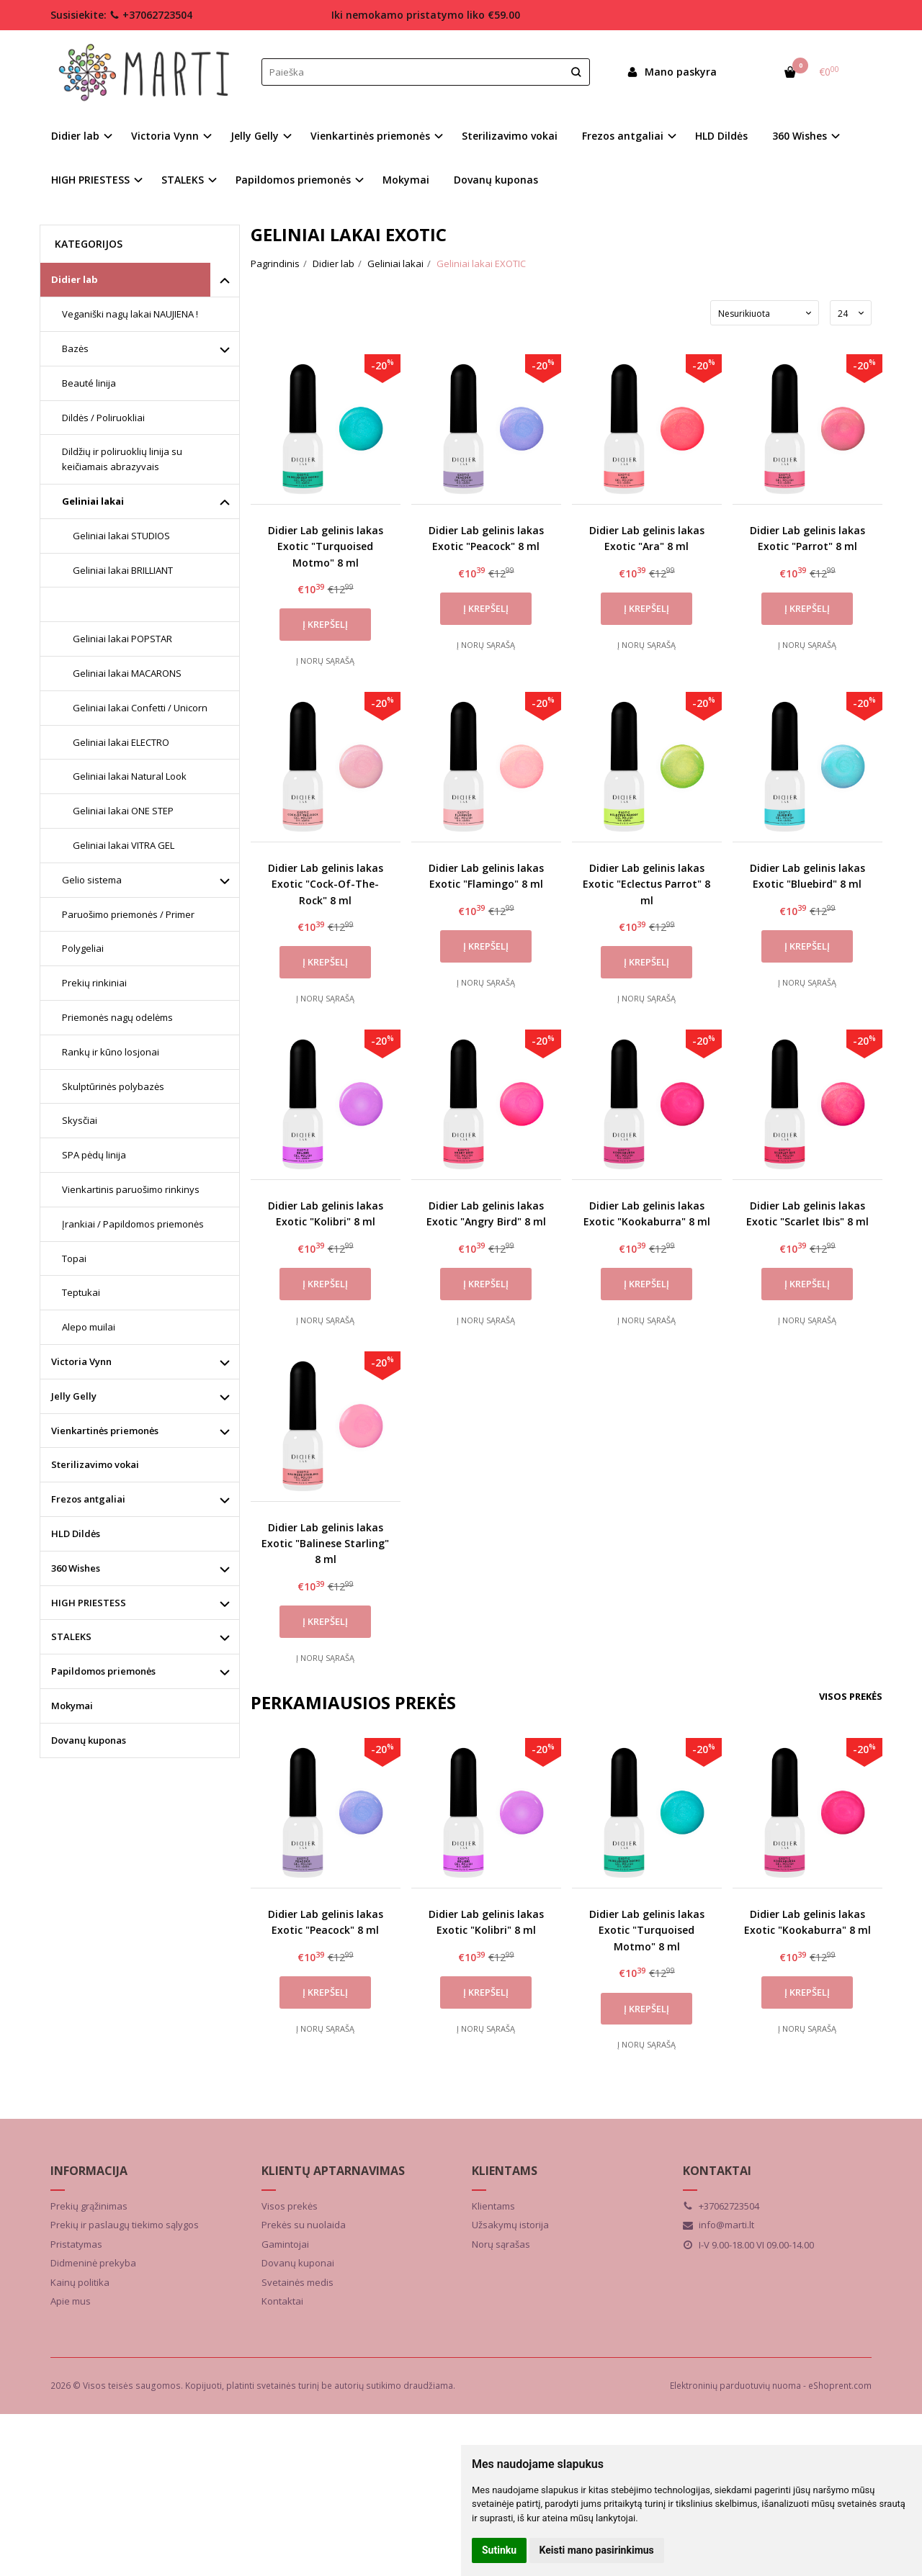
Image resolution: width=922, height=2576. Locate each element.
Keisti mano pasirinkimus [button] (597, 2550)
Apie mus (70, 2300)
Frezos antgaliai (88, 1498)
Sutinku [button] (499, 2550)
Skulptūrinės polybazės (113, 1086)
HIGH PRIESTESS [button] (90, 179)
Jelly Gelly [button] (254, 136)
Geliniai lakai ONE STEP (123, 810)
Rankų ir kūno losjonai (110, 1051)
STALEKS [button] (182, 179)
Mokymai (405, 179)
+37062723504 (150, 15)
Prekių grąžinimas (88, 2205)
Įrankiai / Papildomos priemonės (133, 1223)
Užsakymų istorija (510, 2224)
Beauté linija (89, 383)
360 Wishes (75, 1568)
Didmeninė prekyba (93, 2262)
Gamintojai (285, 2244)
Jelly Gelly (74, 1396)
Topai (74, 1258)
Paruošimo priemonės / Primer (128, 914)
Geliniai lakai (93, 501)
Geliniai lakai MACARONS (127, 673)
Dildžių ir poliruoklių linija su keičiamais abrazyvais (122, 459)
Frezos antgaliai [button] (622, 136)
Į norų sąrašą (325, 660)
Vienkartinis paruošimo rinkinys (131, 1189)
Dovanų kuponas (496, 179)
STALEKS (71, 1636)
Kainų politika (79, 2282)
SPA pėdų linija (94, 1154)
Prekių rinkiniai (94, 982)
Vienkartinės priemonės (104, 1430)
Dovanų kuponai (297, 2262)
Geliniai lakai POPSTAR (122, 638)
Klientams (504, 2171)
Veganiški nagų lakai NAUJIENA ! (130, 313)
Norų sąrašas (501, 2244)
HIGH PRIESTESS (88, 1602)
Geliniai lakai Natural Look (130, 776)
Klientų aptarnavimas (333, 2171)
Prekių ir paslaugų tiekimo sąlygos (124, 2224)
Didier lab (74, 279)
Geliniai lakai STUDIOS (121, 535)
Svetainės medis (297, 2282)
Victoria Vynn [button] (165, 136)
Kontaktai (282, 2300)
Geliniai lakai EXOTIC (122, 604)
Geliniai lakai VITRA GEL (123, 845)
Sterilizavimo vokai (510, 136)
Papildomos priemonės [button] (293, 179)
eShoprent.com (840, 2385)
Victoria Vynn (81, 1361)
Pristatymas (76, 2244)
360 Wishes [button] (799, 136)
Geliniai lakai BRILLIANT (123, 570)
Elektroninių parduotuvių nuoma (735, 2385)
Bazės (75, 348)
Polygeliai (83, 948)
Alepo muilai (88, 1326)
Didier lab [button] (75, 136)
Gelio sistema (92, 879)
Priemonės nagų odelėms (117, 1017)
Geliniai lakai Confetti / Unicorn (140, 707)
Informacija (88, 2171)
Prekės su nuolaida (303, 2224)
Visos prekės (850, 1696)
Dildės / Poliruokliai (103, 417)
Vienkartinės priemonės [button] (370, 136)
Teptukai (81, 1292)
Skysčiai (79, 1120)
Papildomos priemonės (103, 1671)
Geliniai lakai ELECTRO (121, 742)
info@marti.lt (718, 2224)
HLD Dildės (721, 136)
